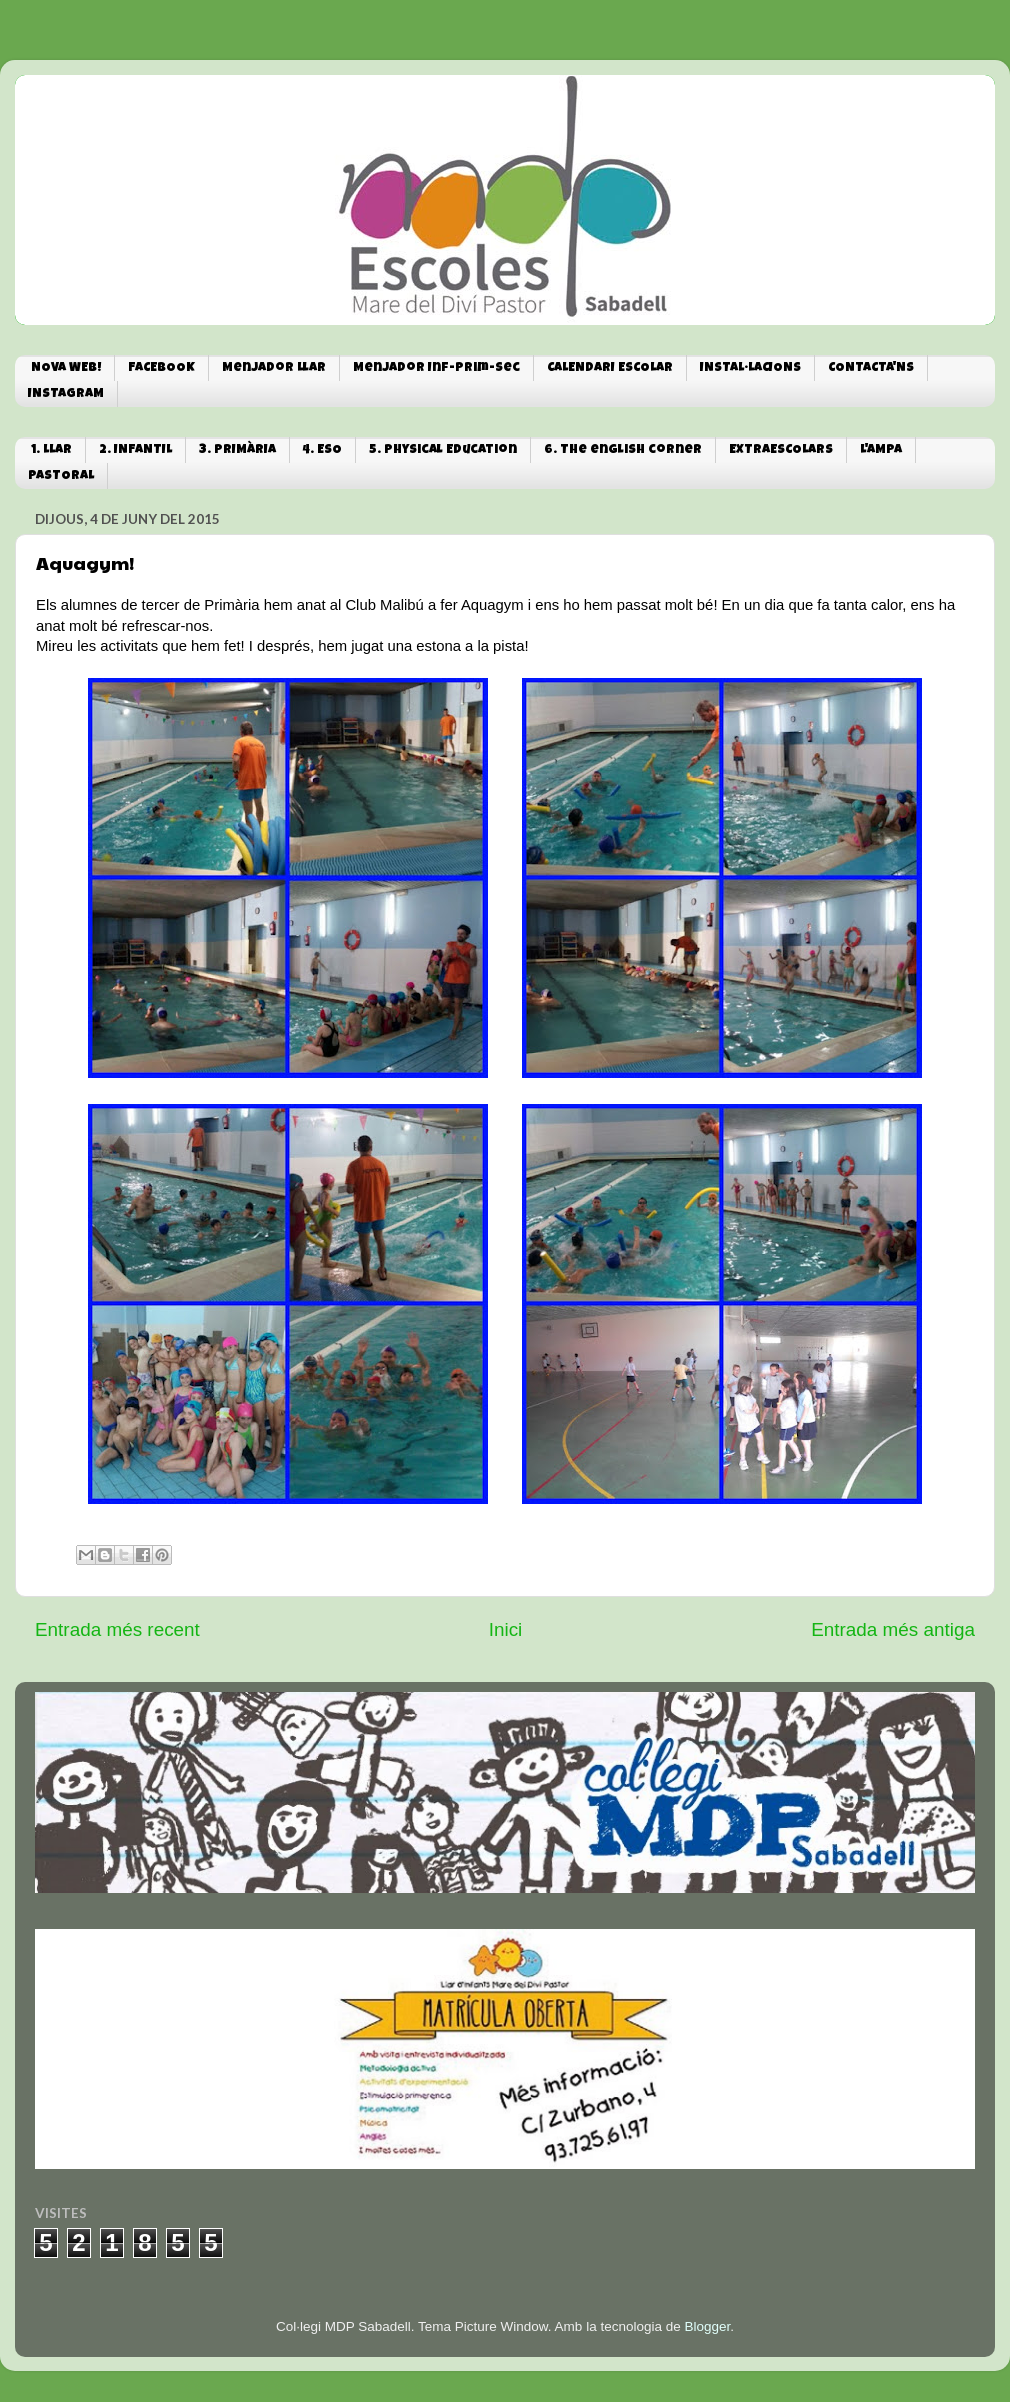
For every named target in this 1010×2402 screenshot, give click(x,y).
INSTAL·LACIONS (750, 368)
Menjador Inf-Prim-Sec (436, 368)
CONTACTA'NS (871, 368)
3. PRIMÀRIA (237, 450)
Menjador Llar (274, 368)
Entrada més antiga (893, 1629)
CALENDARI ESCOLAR (610, 368)
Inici (506, 1629)
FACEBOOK (161, 368)
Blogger (707, 2326)
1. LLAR (51, 450)
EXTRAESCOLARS (781, 450)
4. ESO (322, 450)
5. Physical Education (443, 450)
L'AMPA (881, 450)
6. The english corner (623, 450)
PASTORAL (61, 476)
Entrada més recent (117, 1629)
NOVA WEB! (66, 368)
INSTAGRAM (66, 394)
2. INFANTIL (135, 450)
